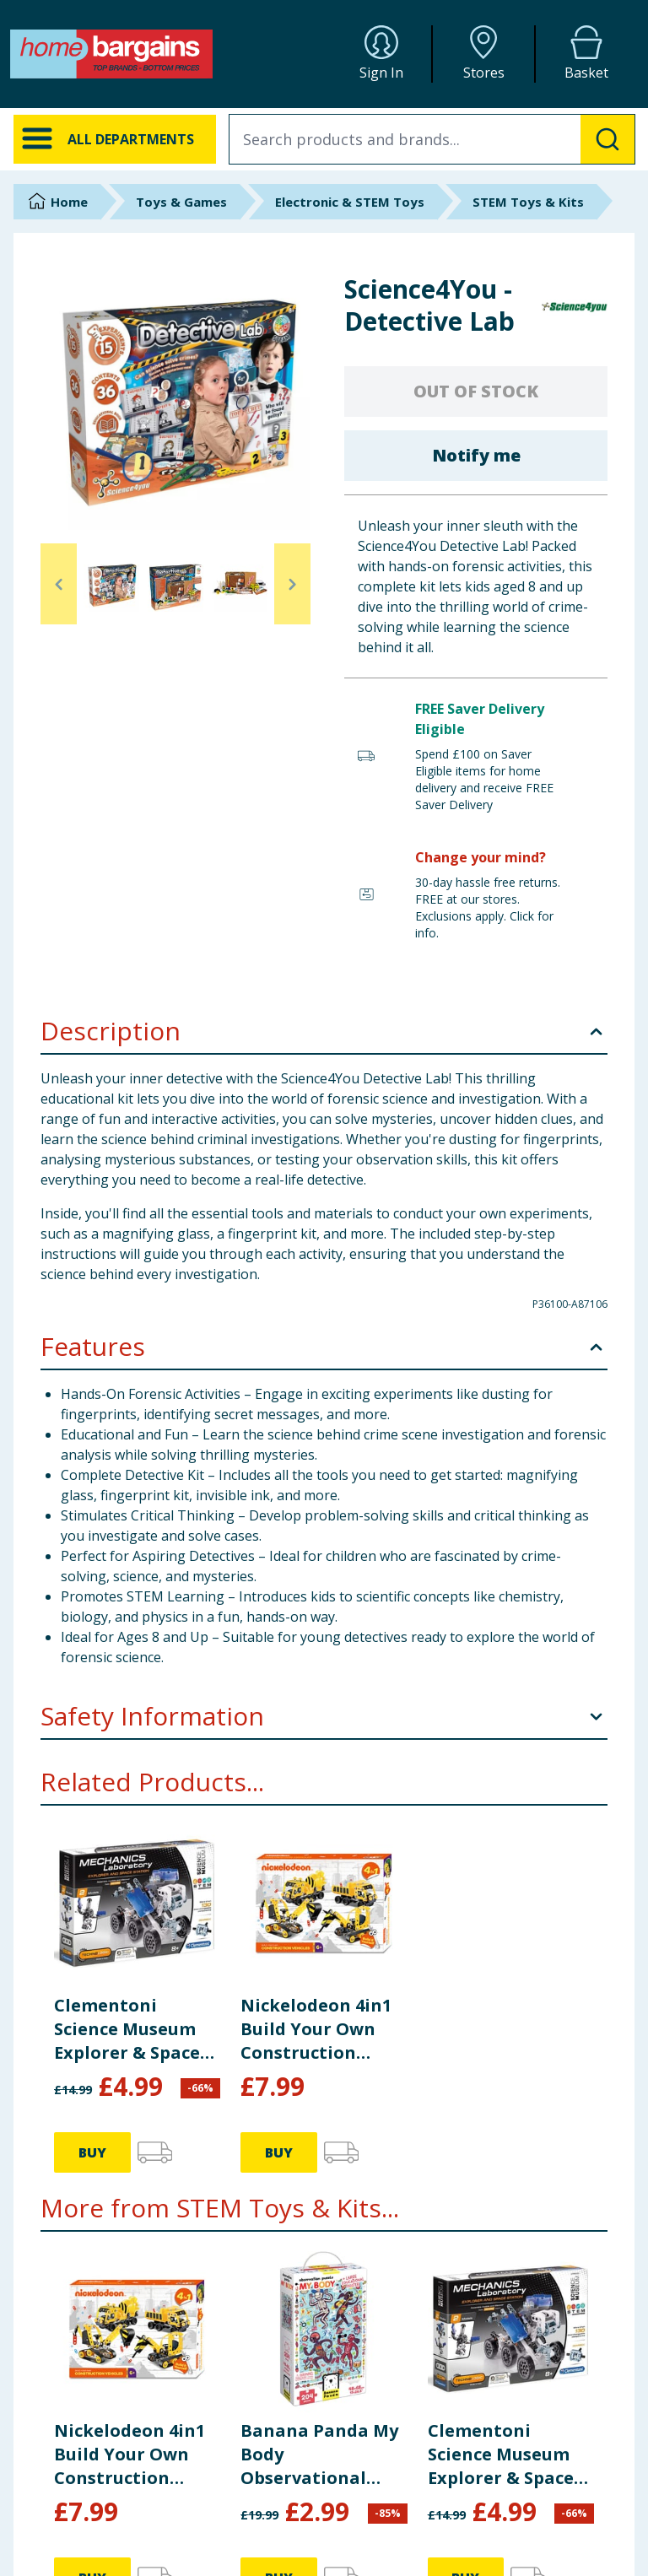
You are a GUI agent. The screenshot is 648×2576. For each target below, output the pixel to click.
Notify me (476, 455)
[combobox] (432, 139)
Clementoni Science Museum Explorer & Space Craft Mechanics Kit (127, 2029)
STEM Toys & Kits (528, 201)
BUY (92, 2152)
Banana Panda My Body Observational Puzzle (319, 2454)
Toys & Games (181, 201)
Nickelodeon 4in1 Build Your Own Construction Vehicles (316, 2029)
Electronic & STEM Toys (349, 201)
